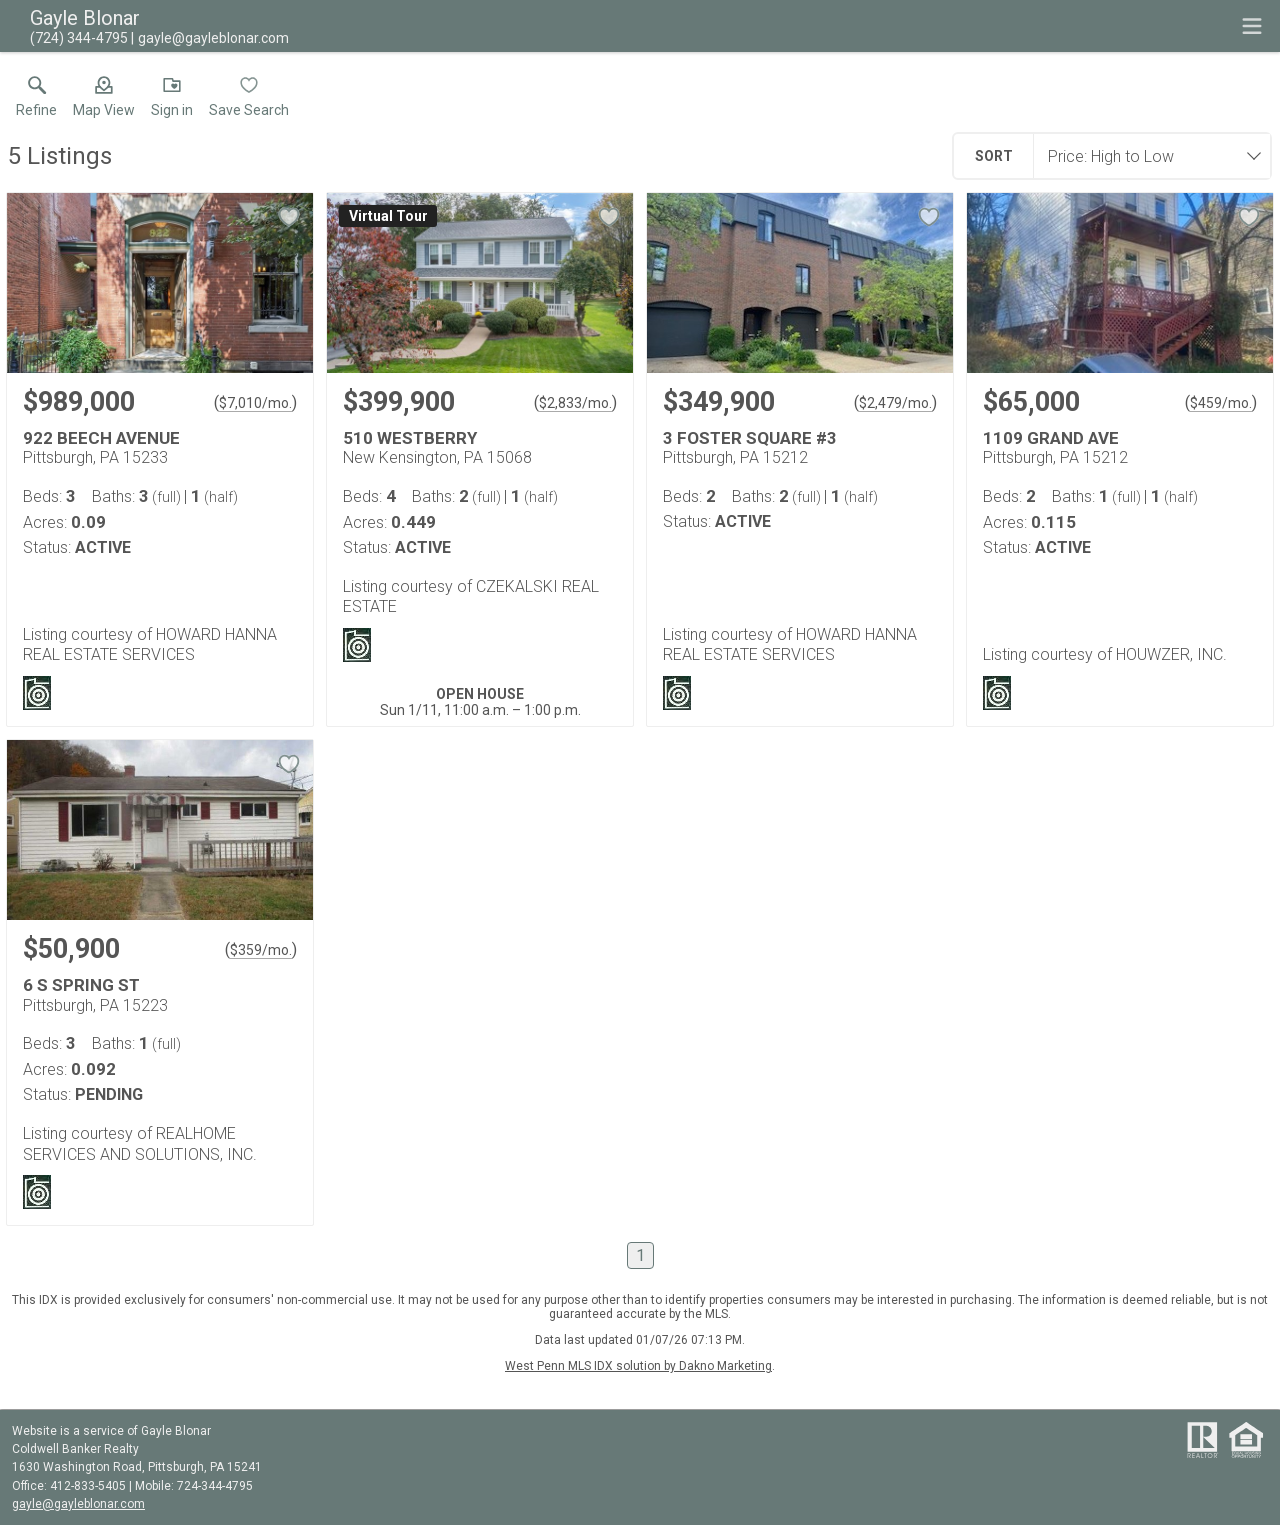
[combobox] (1146, 156)
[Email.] (210, 38)
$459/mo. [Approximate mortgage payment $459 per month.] (1221, 403)
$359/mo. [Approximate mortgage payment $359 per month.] (261, 950)
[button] (104, 101)
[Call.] (79, 38)
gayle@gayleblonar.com (78, 1504)
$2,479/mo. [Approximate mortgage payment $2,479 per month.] (895, 403)
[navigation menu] (1252, 26)
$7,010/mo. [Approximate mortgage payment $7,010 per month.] (255, 403)
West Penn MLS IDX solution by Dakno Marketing (638, 1366)
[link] (36, 101)
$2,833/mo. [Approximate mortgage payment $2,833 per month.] (575, 403)
